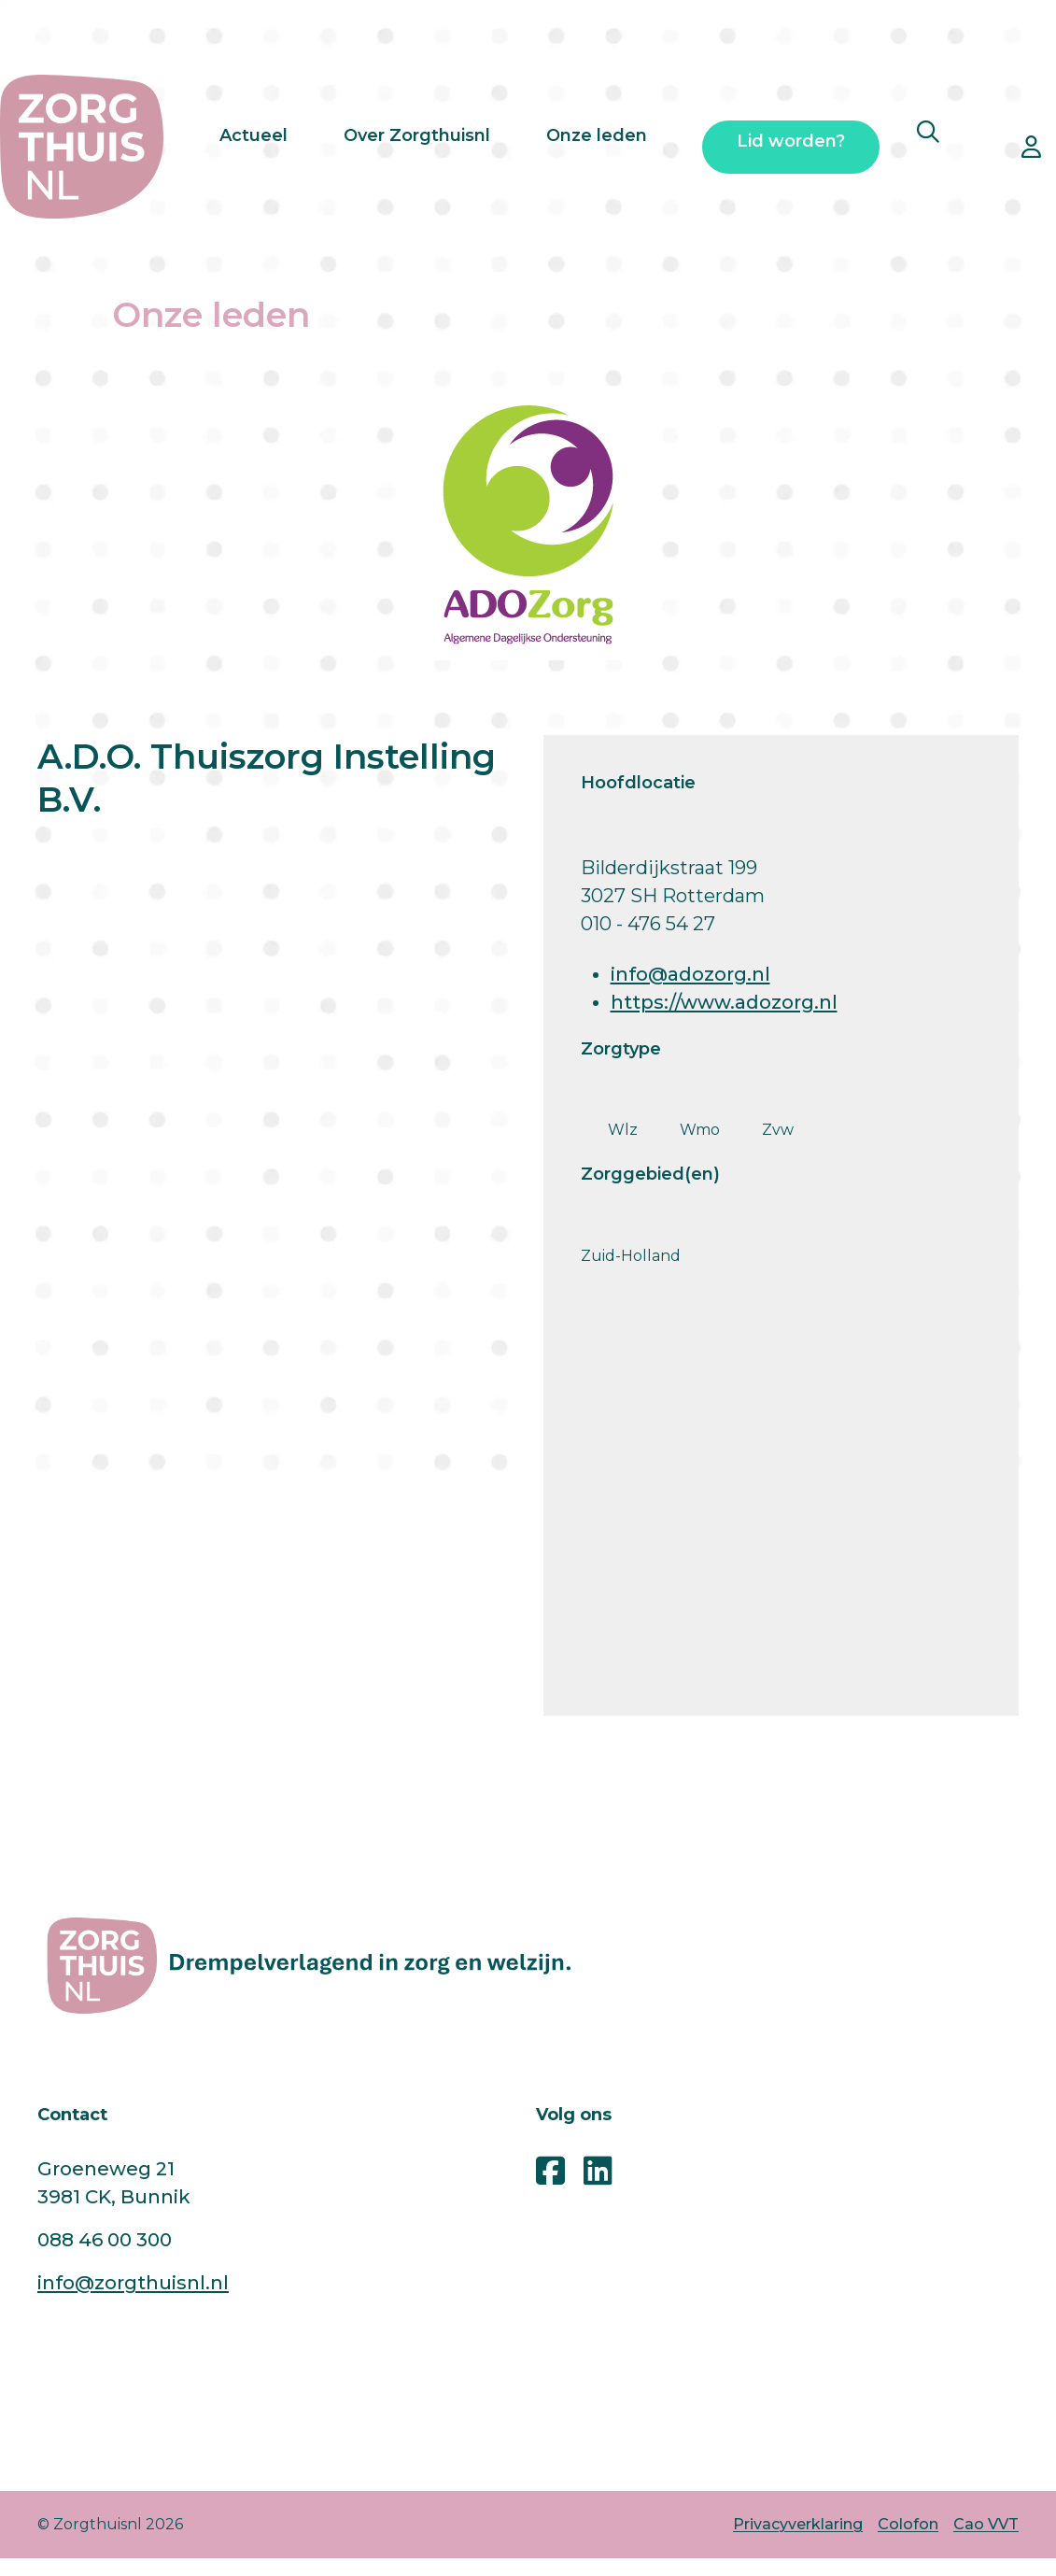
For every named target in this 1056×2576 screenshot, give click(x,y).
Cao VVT (986, 2524)
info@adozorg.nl (690, 974)
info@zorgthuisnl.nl (133, 2283)
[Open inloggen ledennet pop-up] (1031, 146)
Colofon (908, 2524)
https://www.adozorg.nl (724, 1002)
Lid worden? (791, 147)
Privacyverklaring (798, 2524)
